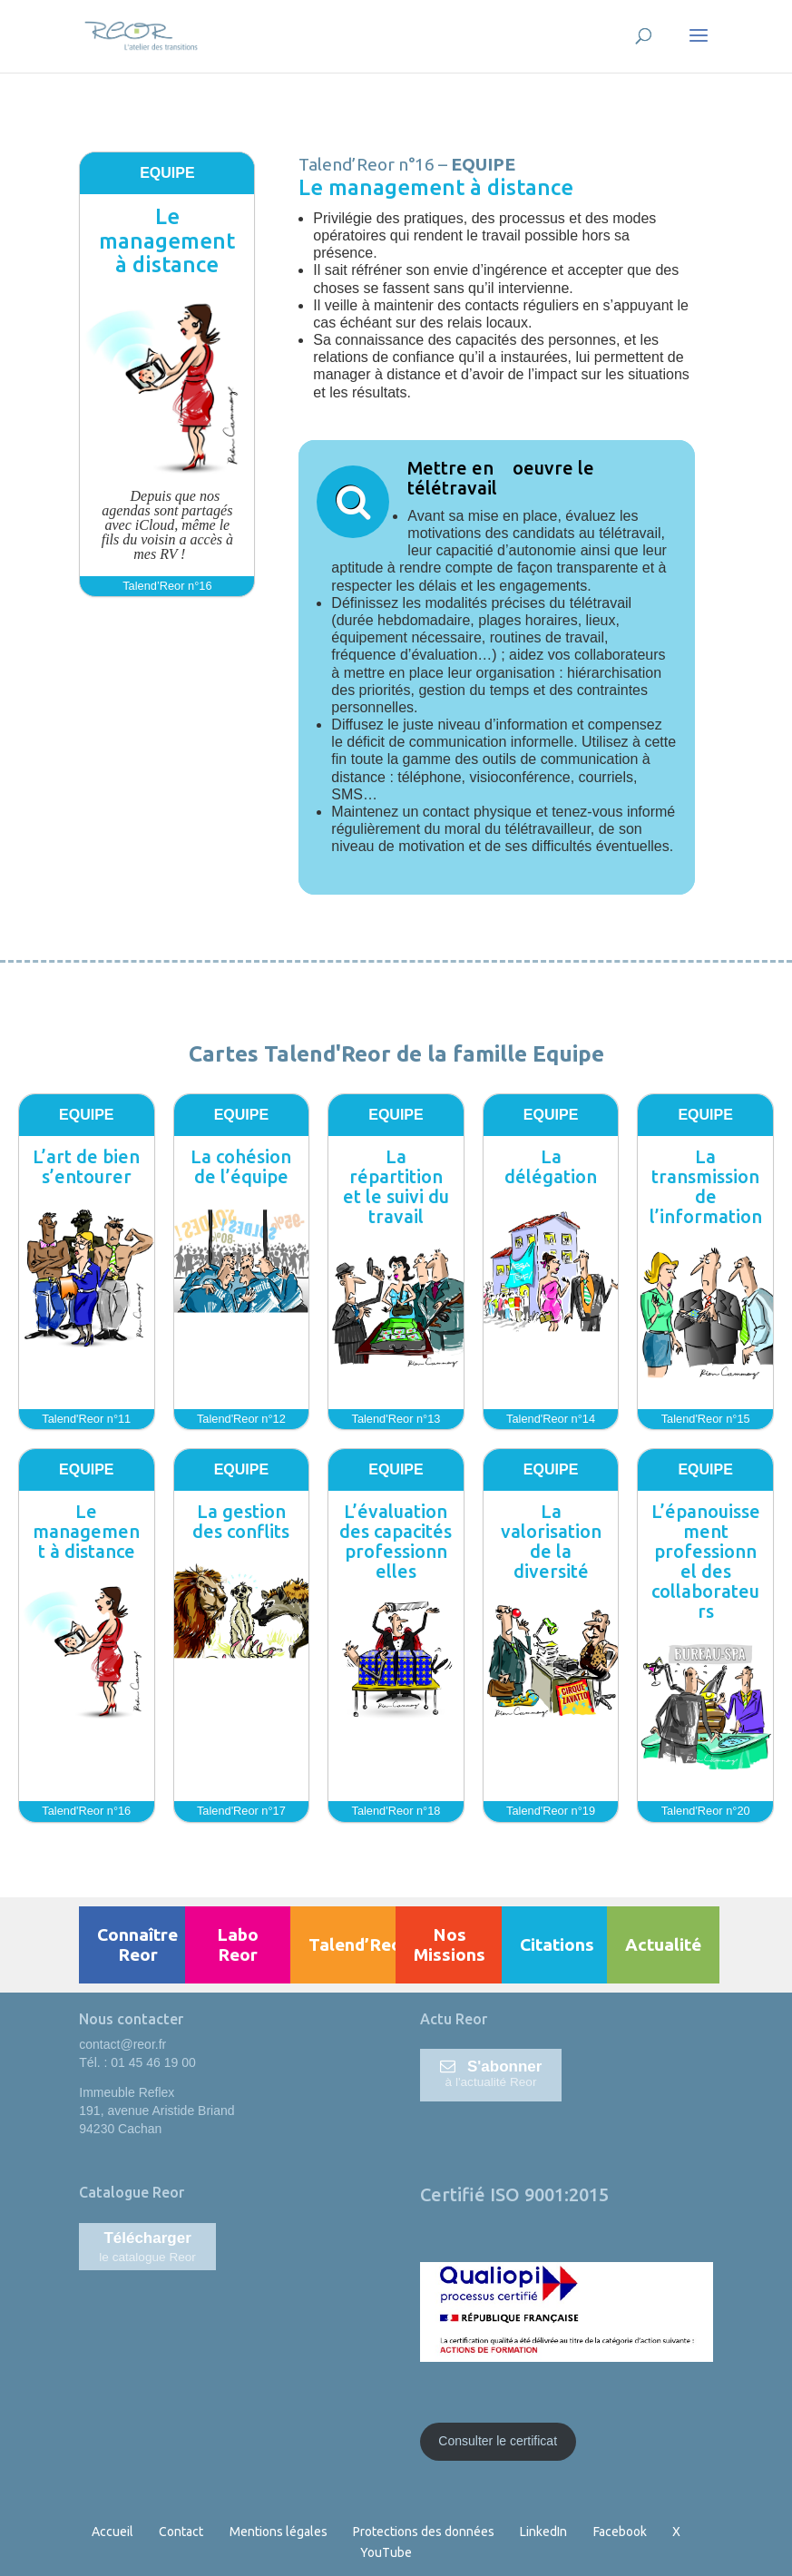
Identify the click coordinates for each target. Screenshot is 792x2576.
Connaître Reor (137, 1944)
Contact (181, 2531)
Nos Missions (449, 1944)
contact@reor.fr (122, 2044)
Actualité (663, 1944)
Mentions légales (279, 2531)
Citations (557, 1944)
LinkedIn (543, 2531)
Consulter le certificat (497, 2441)
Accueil (112, 2531)
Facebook (620, 2531)
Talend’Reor (358, 1944)
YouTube (386, 2552)
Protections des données (423, 2531)
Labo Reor (238, 1944)
